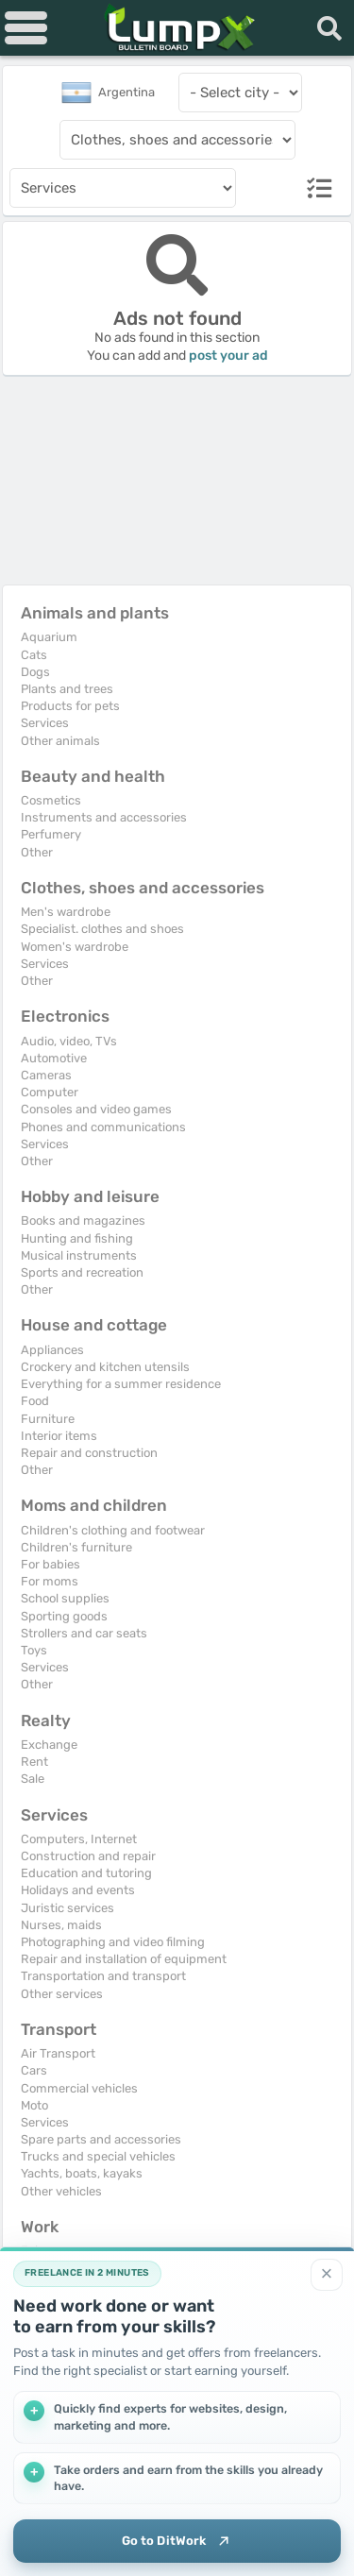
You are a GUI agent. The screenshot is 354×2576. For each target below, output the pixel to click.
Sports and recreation (82, 1272)
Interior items (59, 1436)
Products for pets (70, 706)
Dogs (35, 672)
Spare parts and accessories (101, 2139)
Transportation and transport (103, 1976)
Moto (34, 2105)
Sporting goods (64, 1616)
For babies (50, 1564)
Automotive (54, 1058)
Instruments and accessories (104, 817)
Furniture (48, 1419)
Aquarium (49, 637)
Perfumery (51, 834)
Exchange (49, 1744)
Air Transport (58, 2053)
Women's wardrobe (74, 947)
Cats (34, 655)
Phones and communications (103, 1127)
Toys (34, 1650)
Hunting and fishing (77, 1238)
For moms (49, 1581)
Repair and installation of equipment (124, 1959)
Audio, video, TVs (69, 1041)
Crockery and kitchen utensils (105, 1367)
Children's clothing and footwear (113, 1530)
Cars (34, 2070)
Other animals (60, 741)
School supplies (65, 1598)
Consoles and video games (96, 1109)
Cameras (46, 1075)
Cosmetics (51, 800)
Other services (62, 1994)
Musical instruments (79, 1255)
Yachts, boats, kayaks (82, 2173)
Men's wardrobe (65, 912)
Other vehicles (61, 2191)
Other (37, 852)
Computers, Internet (79, 1839)
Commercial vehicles (79, 2088)
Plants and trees (67, 689)
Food (35, 1401)
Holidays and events (78, 1890)
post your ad (228, 355)
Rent (34, 1761)
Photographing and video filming (113, 1942)
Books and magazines (83, 1220)
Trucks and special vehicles (98, 2156)
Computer (49, 1092)
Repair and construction (89, 1453)
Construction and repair (88, 1856)
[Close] (327, 2275)
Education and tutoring (86, 1873)
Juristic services (67, 1908)
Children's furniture (76, 1547)
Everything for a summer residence (121, 1384)
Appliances (52, 1350)
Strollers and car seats (84, 1633)
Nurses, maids (61, 1925)
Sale (32, 1778)
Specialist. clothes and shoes (102, 929)
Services (45, 723)
